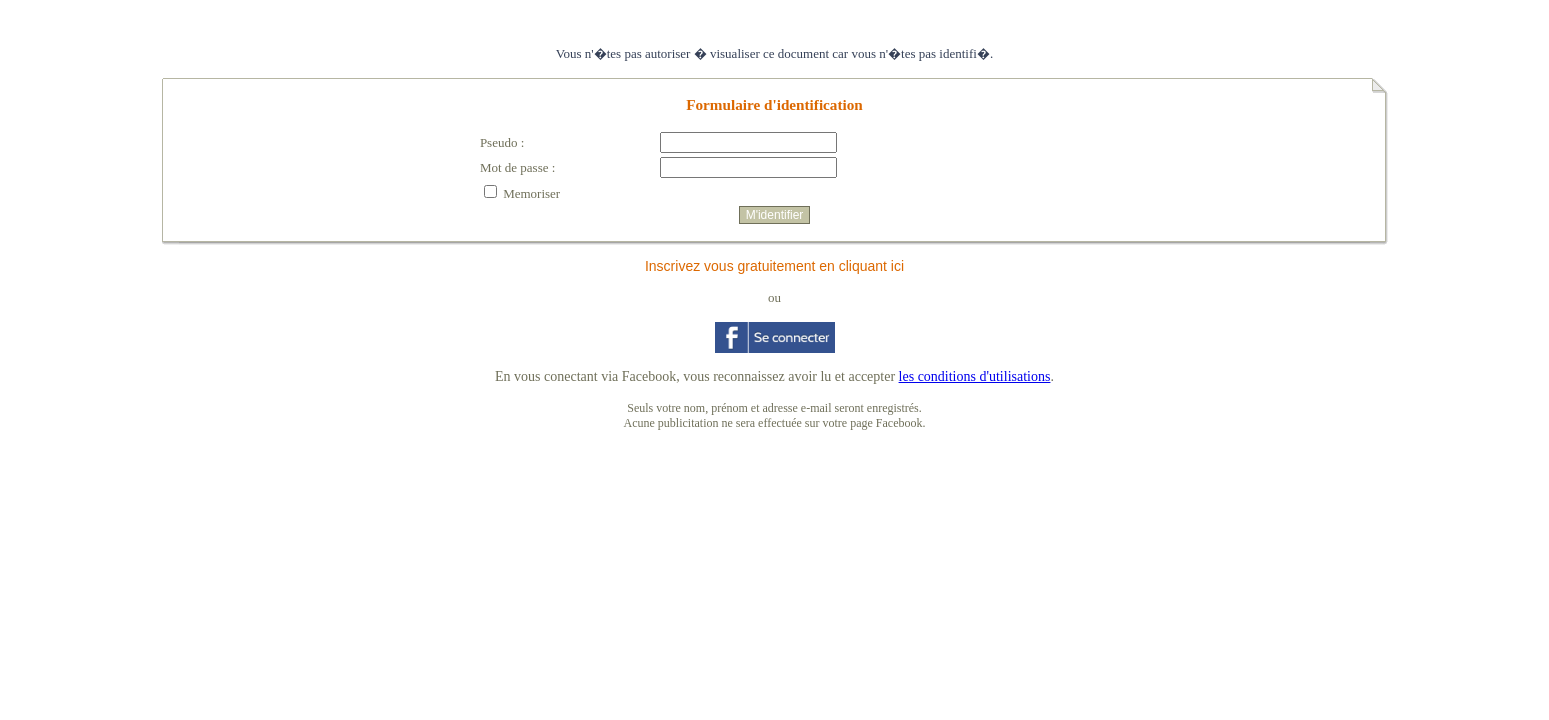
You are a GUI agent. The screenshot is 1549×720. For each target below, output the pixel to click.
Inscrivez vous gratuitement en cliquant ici (774, 266)
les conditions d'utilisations (975, 376)
